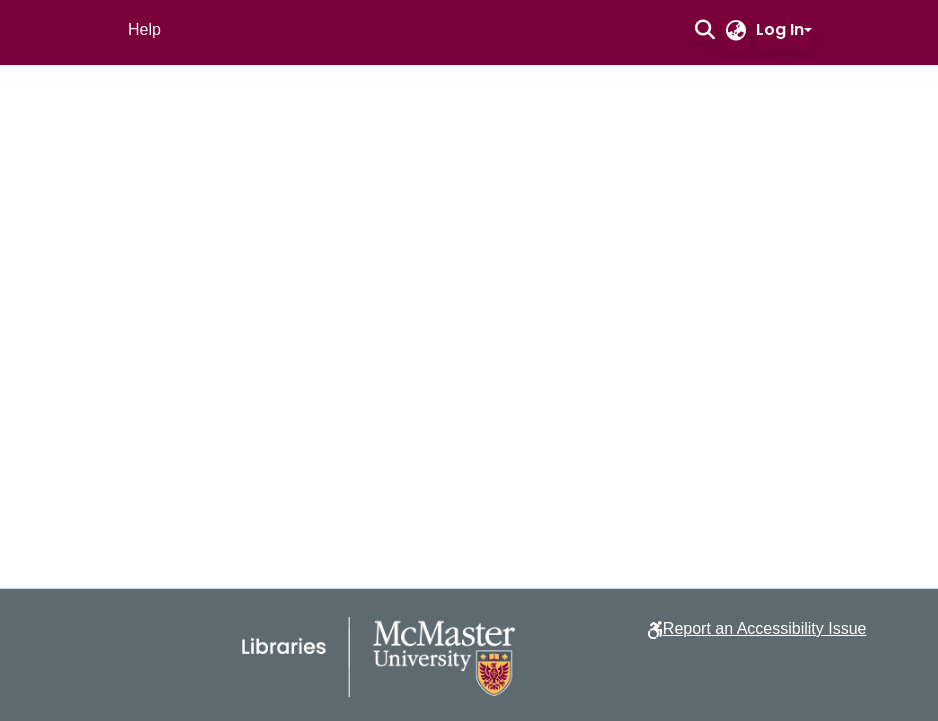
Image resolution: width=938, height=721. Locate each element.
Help (144, 29)
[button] (704, 30)
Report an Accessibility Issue (765, 628)
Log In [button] (780, 29)
